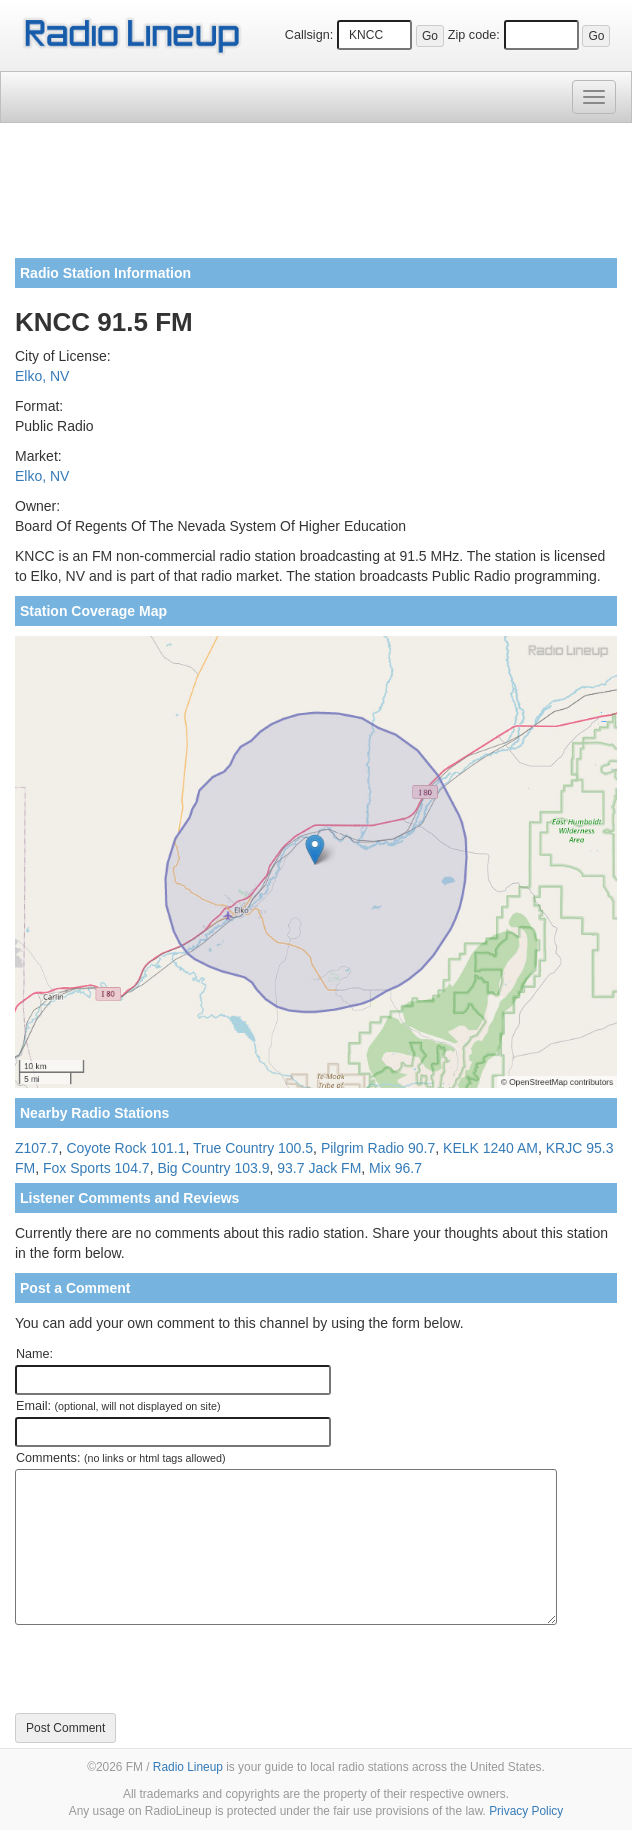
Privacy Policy (526, 1811)
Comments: (120, 1458)
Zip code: (474, 35)
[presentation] (167, 1669)
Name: (34, 1354)
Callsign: (309, 35)
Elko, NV (42, 376)
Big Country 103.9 (213, 1168)
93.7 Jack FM (319, 1168)
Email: (118, 1406)
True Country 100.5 (253, 1148)
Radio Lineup (188, 1767)
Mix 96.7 (395, 1168)
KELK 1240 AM (490, 1148)
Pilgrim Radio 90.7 (378, 1148)
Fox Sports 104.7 (96, 1168)
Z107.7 (37, 1148)
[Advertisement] (316, 198)
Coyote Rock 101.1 (125, 1148)
